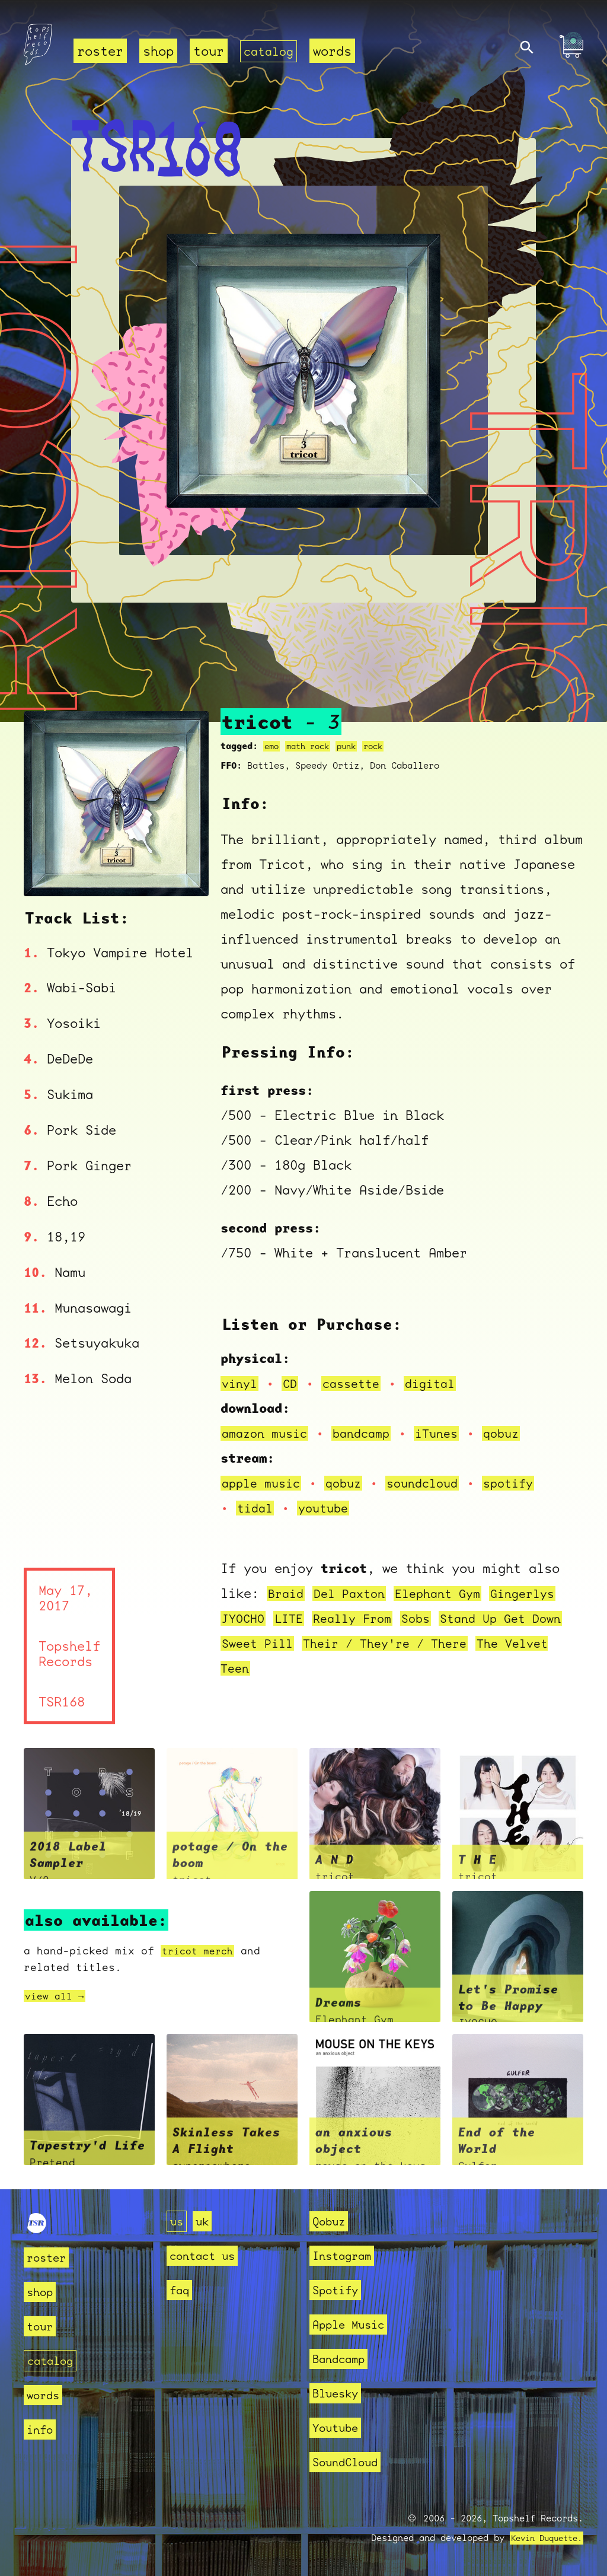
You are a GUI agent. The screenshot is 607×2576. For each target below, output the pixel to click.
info (42, 2429)
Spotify (339, 2290)
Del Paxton (355, 1593)
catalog (271, 50)
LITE (293, 1618)
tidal (256, 1508)
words (336, 50)
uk (205, 2221)
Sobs (429, 1618)
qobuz (518, 1433)
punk (354, 746)
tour (208, 50)
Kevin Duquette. (542, 2538)
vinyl (241, 1383)
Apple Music (354, 2324)
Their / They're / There (437, 1643)
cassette (357, 1383)
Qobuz (331, 2221)
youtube (328, 1508)
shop (158, 50)
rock (383, 746)
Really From (361, 1618)
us (178, 2221)
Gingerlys (541, 1593)
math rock (312, 746)
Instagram (347, 2255)
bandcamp (370, 1433)
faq (181, 2290)
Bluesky (339, 2393)
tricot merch (201, 1950)
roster (100, 50)
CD (293, 1383)
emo (272, 746)
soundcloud (434, 1483)
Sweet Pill (299, 1643)
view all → (57, 1995)
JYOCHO (245, 1618)
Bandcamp (343, 2359)
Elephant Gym (450, 1593)
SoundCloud (350, 2462)
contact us (208, 2255)
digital (441, 1383)
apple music (264, 1483)
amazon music (268, 1433)
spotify (525, 1483)
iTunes (450, 1433)
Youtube (339, 2427)
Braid (287, 1593)
